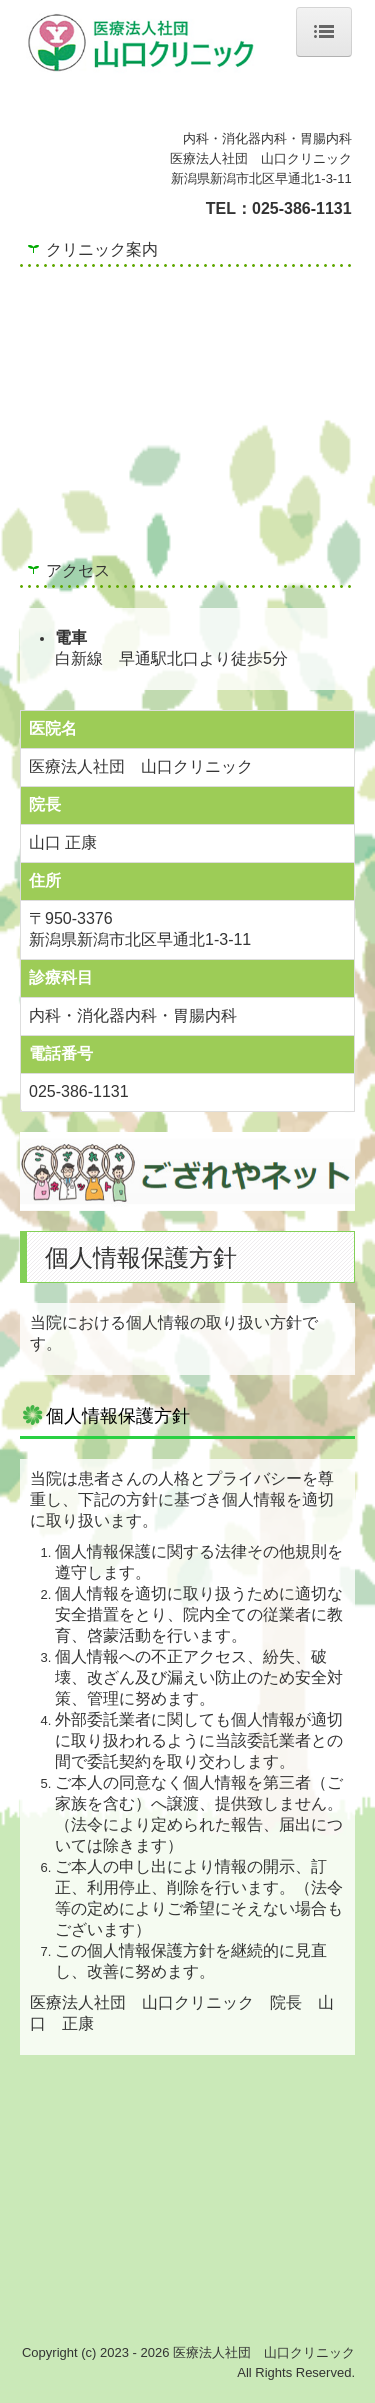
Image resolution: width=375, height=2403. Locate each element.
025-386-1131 (302, 208)
